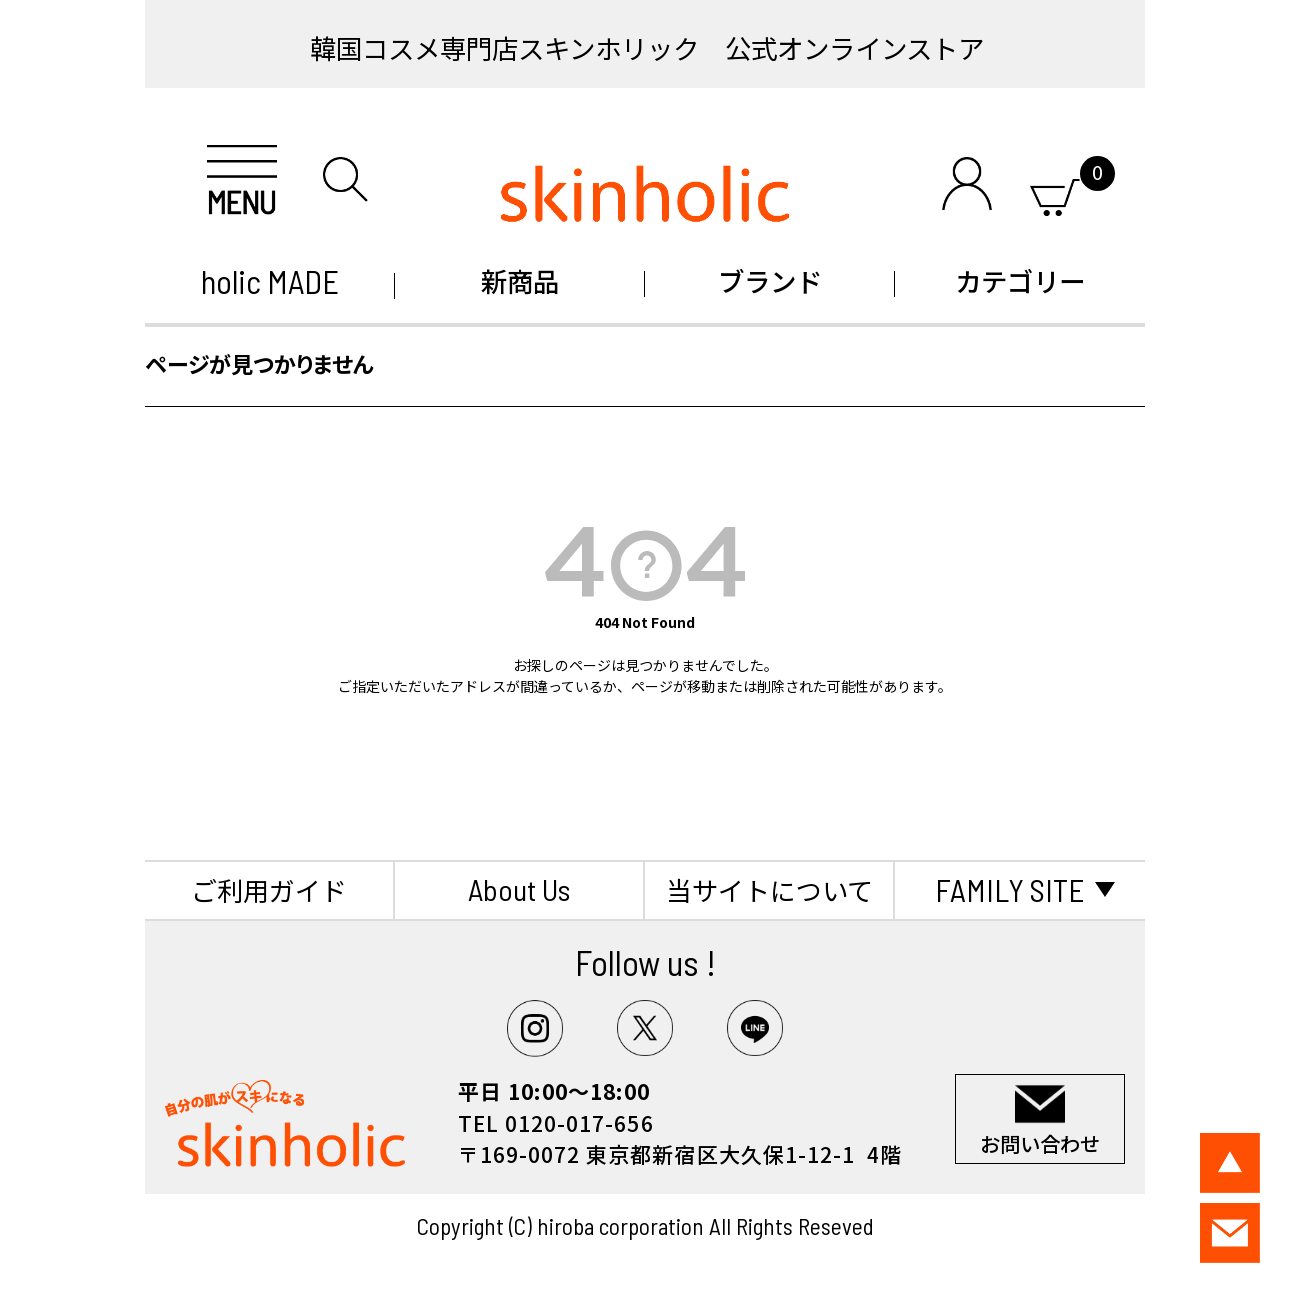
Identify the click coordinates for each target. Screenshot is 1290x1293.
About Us (519, 889)
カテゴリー (1020, 280)
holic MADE (270, 281)
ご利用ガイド (269, 889)
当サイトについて (769, 889)
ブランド (770, 280)
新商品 (520, 280)
